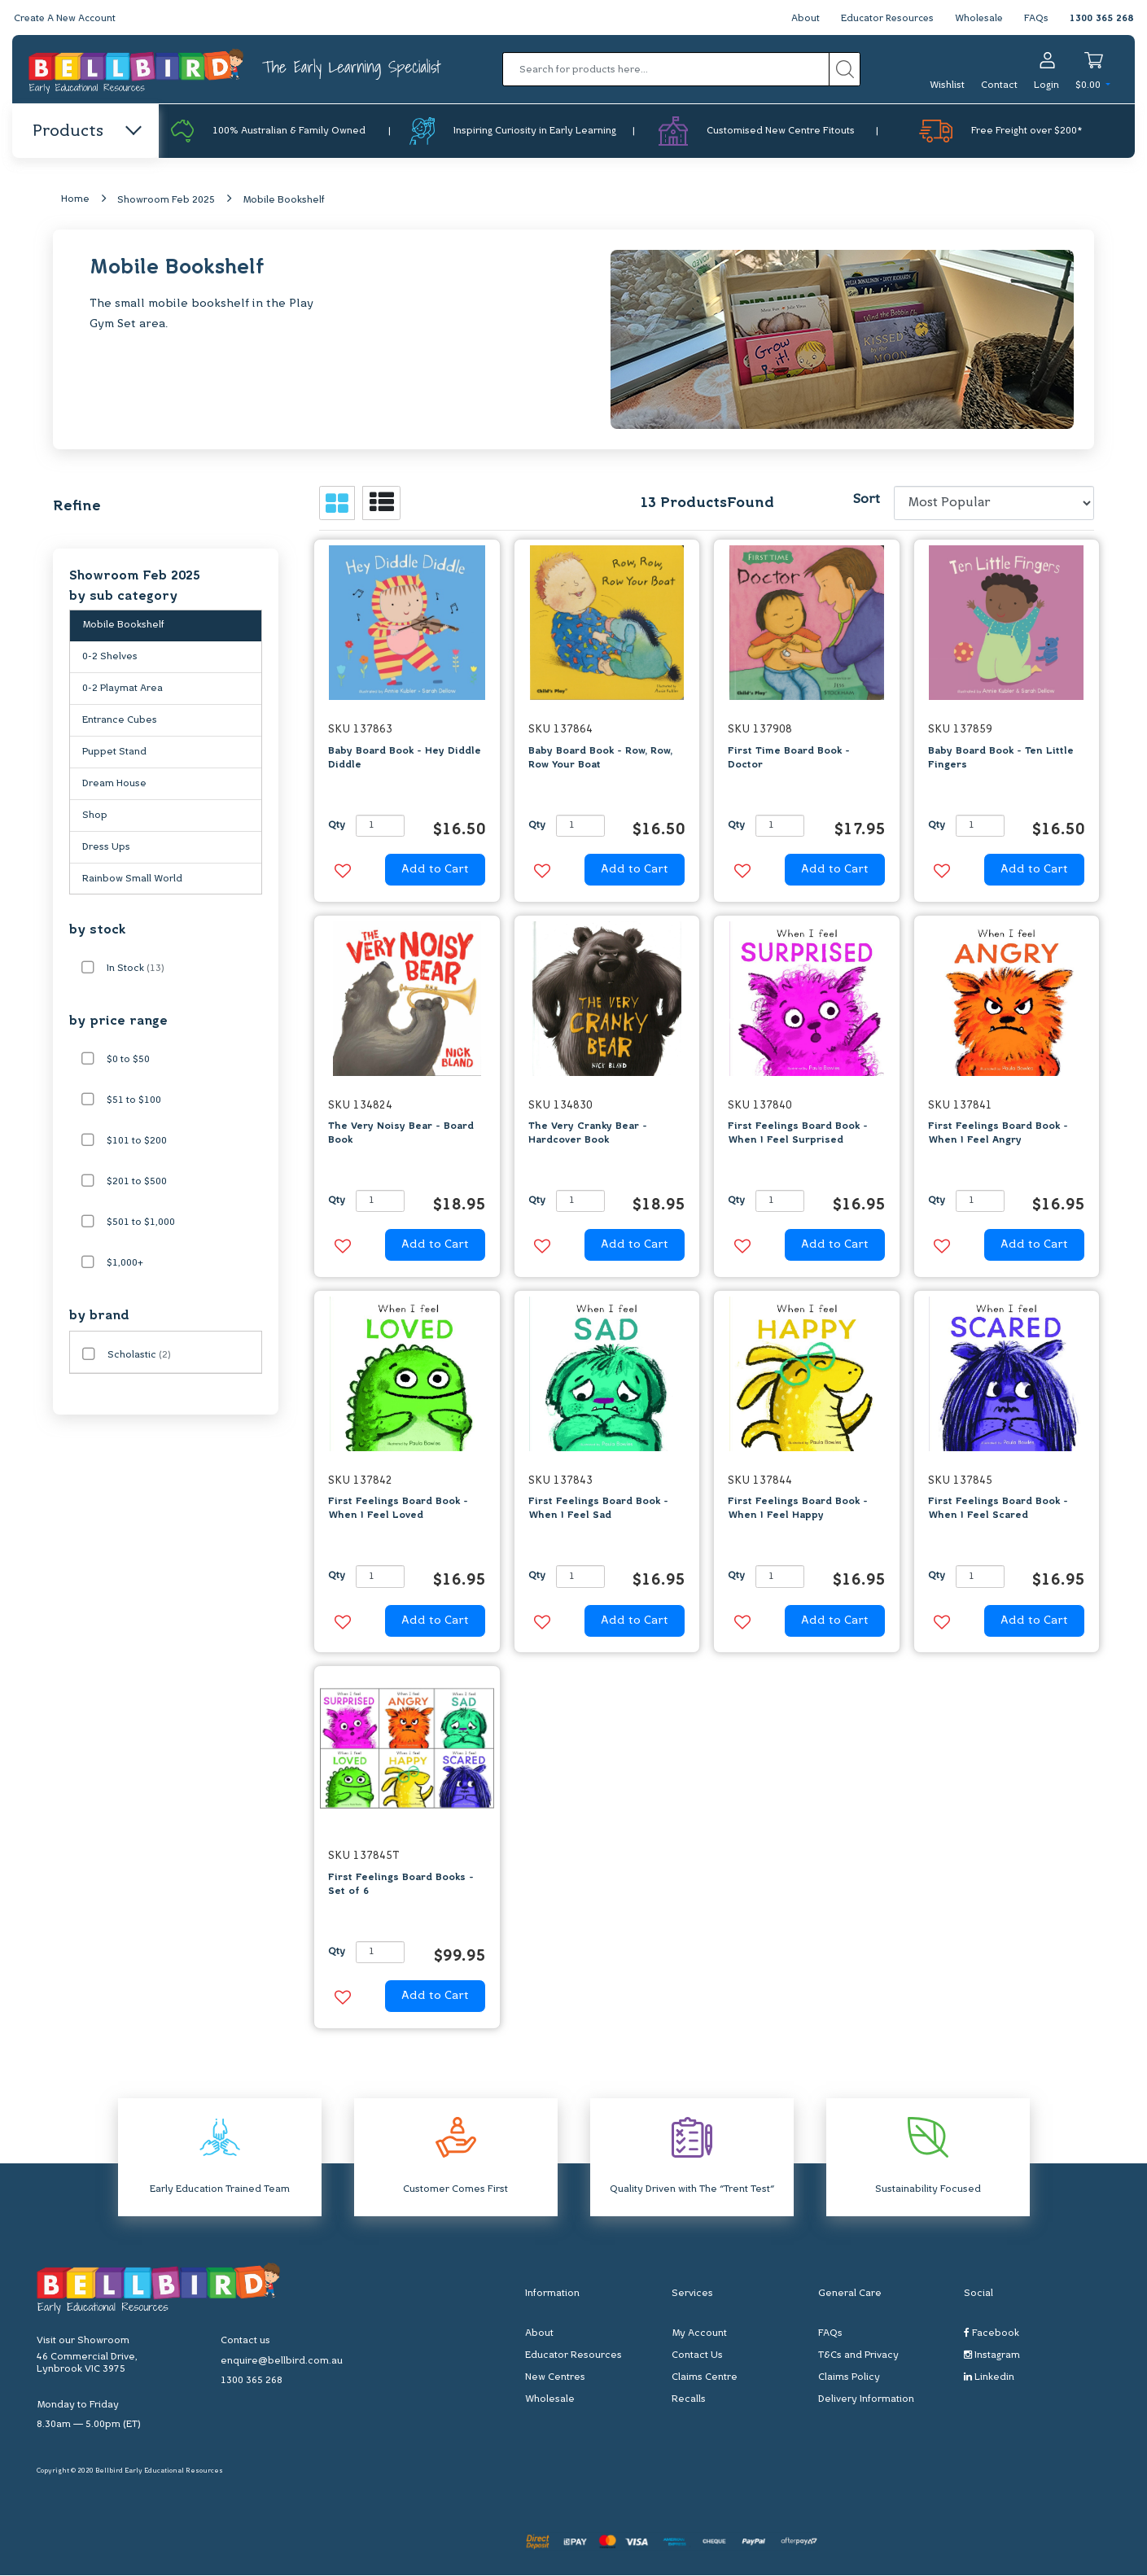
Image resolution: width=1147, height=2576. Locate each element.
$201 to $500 (137, 1182)
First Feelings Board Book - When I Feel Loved (398, 1509)
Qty (336, 826)
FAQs (1036, 19)
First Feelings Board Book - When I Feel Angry (998, 1134)
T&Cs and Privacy (858, 2356)
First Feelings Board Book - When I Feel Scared (998, 1509)
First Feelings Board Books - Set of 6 (401, 1884)
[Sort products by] (994, 504)
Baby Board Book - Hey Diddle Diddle (404, 758)
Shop (94, 819)
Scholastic (139, 1356)
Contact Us (697, 2356)
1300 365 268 (1101, 19)
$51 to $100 (134, 1101)
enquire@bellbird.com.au (282, 2361)
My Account (699, 2334)
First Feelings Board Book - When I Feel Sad (598, 1509)
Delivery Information (866, 2400)
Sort (866, 500)
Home (75, 200)
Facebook (991, 2334)
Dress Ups (106, 850)
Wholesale (978, 19)
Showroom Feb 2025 (166, 201)
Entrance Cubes (119, 723)
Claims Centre (705, 2378)
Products (86, 132)
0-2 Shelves (110, 660)
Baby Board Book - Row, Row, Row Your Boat (600, 758)
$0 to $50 (128, 1060)
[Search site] (844, 69)
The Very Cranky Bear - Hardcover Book (587, 1134)
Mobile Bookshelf (284, 201)
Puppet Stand (114, 755)
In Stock (135, 969)
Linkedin (989, 2378)
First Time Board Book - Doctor (789, 758)
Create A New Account (67, 19)
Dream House (114, 787)
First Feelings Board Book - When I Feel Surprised (798, 1134)
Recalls (689, 2400)
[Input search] (666, 69)
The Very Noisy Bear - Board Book (401, 1134)
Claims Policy (849, 2378)
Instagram (992, 2356)
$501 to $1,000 (141, 1223)
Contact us (245, 2341)
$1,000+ (125, 1264)
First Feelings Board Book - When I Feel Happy (798, 1509)
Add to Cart (435, 870)
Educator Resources (883, 19)
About (800, 19)
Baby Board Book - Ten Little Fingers (1001, 758)
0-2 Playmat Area (122, 692)
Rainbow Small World (132, 882)
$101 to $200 (137, 1142)
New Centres (555, 2378)
